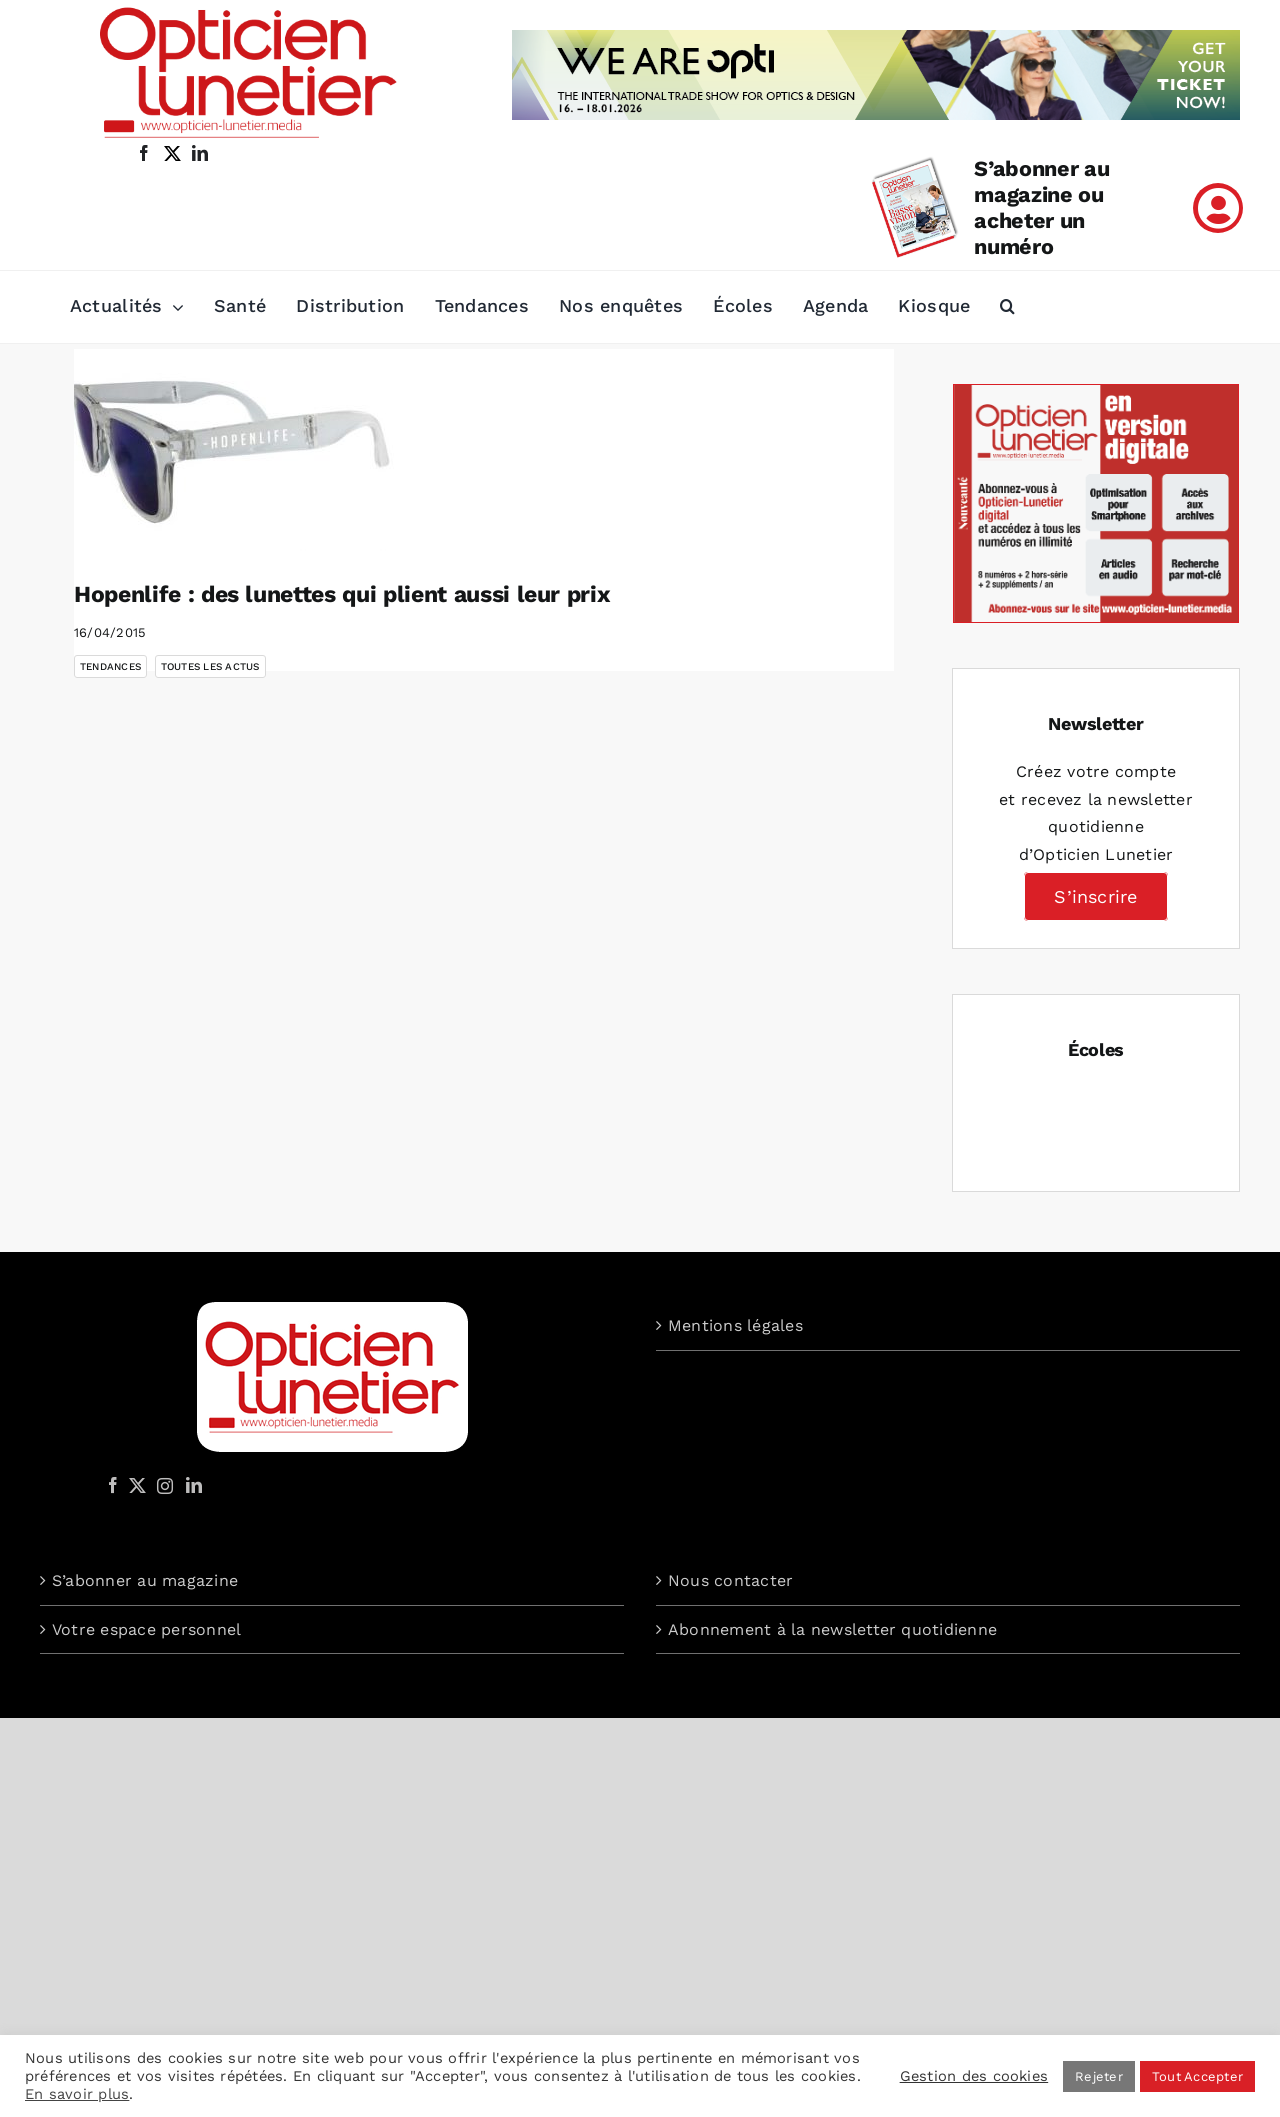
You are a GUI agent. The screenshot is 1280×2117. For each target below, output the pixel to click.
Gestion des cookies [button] (974, 2076)
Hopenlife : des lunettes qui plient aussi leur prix (342, 594)
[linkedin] (200, 153)
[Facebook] (113, 1485)
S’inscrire (1095, 896)
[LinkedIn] (194, 1485)
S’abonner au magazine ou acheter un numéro (1041, 207)
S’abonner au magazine (145, 1580)
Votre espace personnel (146, 1629)
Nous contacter (730, 1580)
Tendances (110, 666)
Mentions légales (735, 1325)
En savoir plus (77, 2094)
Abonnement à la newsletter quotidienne (832, 1629)
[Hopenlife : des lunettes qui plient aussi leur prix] (234, 450)
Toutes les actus (210, 666)
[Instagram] (162, 1485)
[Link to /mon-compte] (1218, 208)
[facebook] (144, 153)
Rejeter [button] (1099, 2076)
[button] (1007, 307)
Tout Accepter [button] (1197, 2076)
